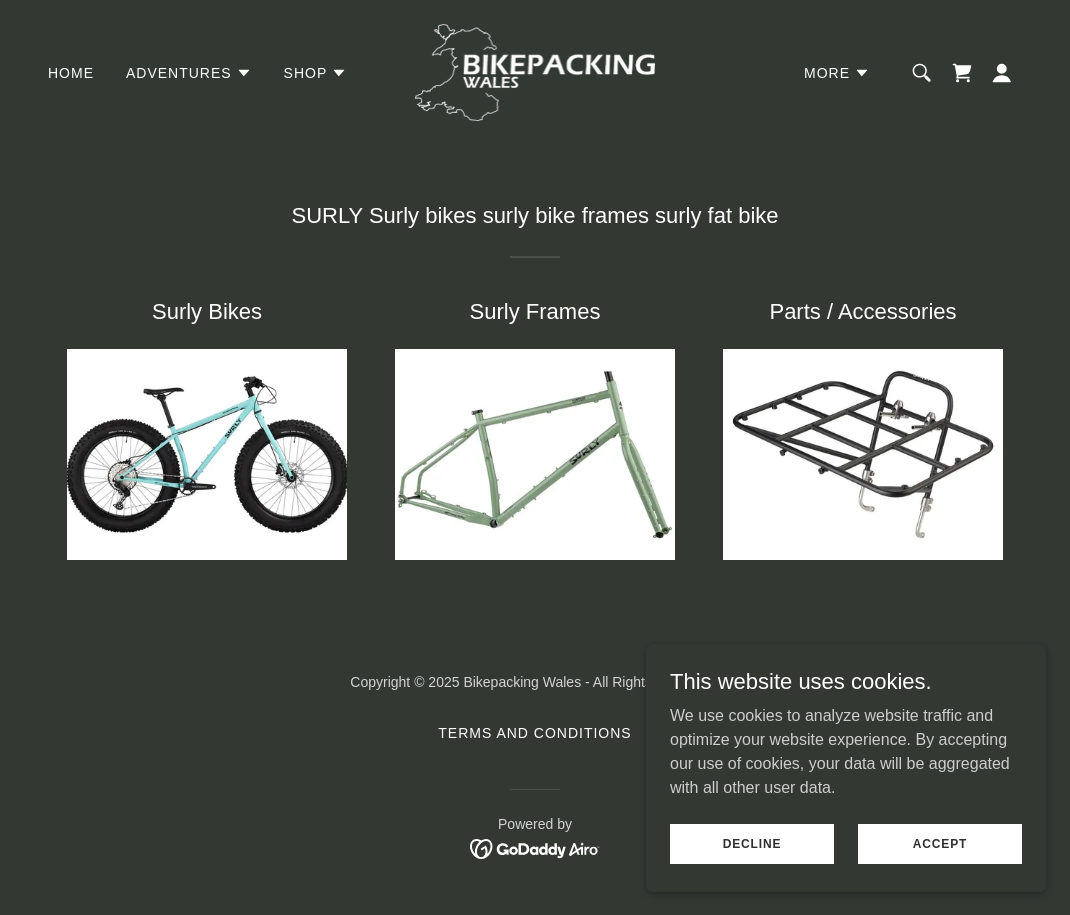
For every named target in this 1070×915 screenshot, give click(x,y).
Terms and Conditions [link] (534, 733)
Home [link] (71, 73)
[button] (189, 73)
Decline (752, 857)
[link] (535, 71)
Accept (940, 857)
